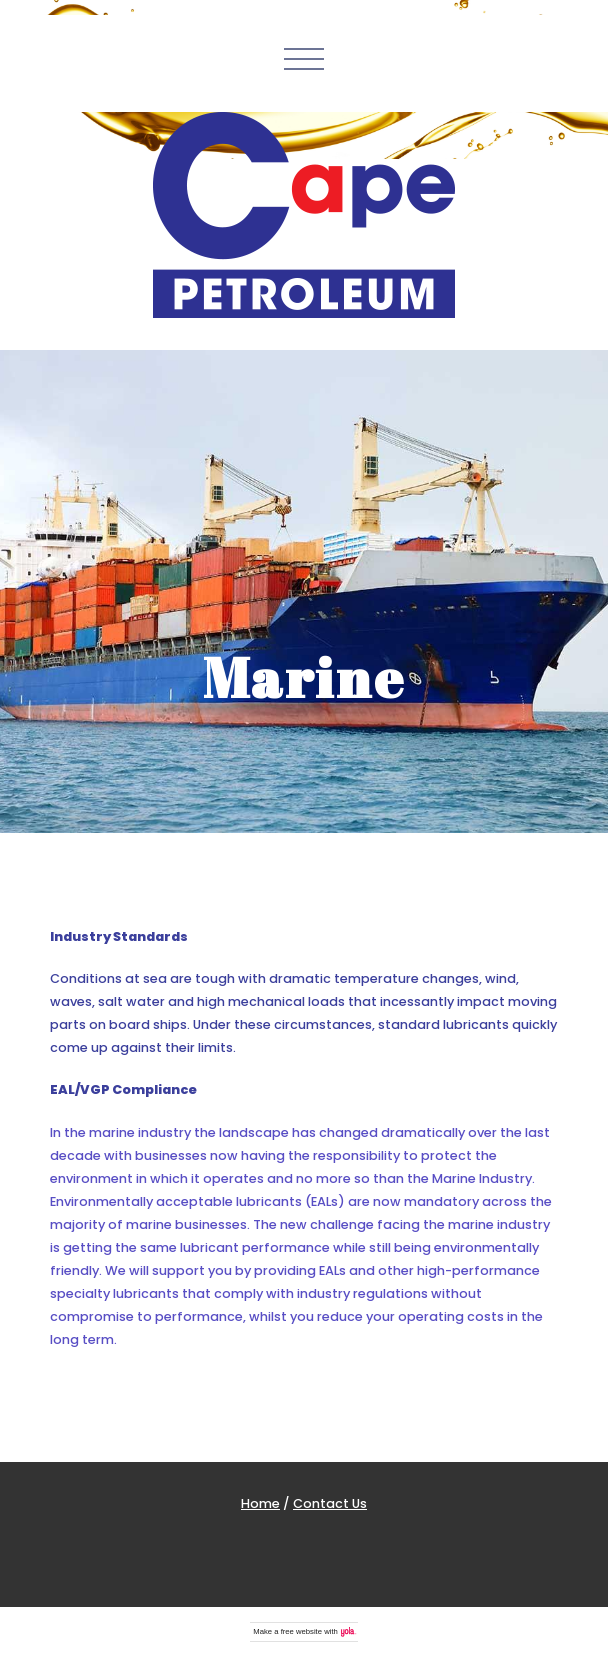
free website (301, 1631)
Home (260, 1503)
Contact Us (330, 1503)
